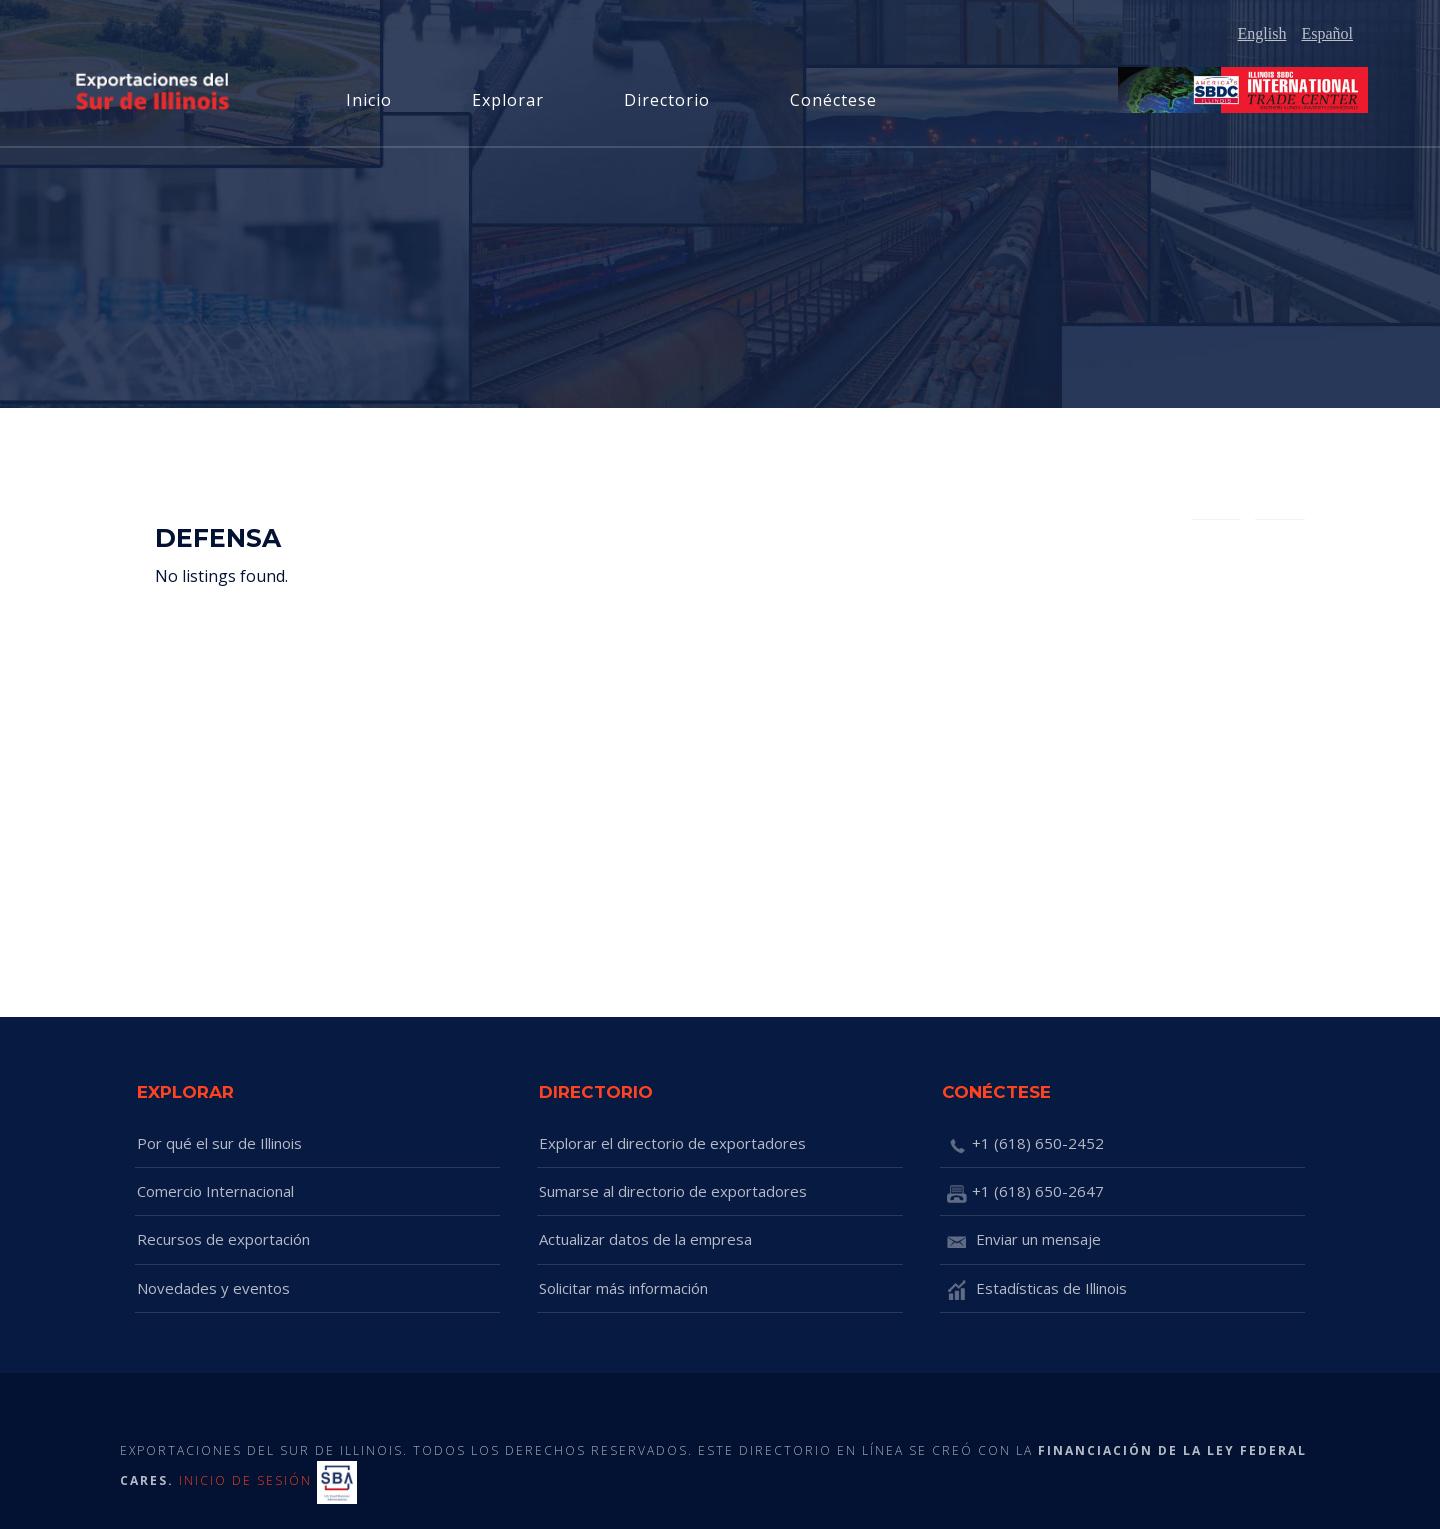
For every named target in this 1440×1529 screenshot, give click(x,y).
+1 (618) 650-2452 (1023, 1145)
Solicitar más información (623, 1288)
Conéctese (833, 100)
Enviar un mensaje (1021, 1241)
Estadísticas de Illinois (1034, 1290)
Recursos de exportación (223, 1239)
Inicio (369, 100)
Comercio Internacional (215, 1191)
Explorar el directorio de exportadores (672, 1143)
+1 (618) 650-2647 (1023, 1193)
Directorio (667, 100)
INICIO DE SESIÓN (245, 1481)
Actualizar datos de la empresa (645, 1239)
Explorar (508, 100)
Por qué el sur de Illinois (219, 1143)
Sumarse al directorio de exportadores (673, 1191)
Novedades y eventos (213, 1288)
